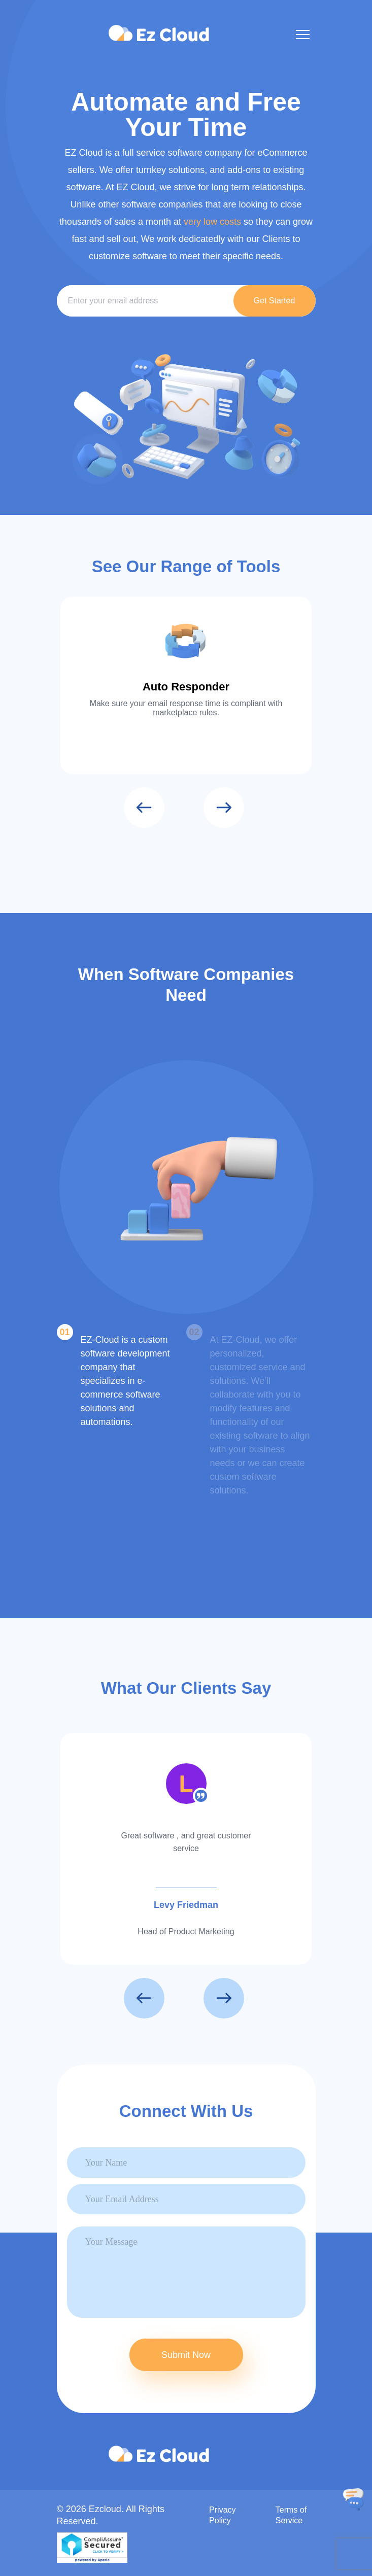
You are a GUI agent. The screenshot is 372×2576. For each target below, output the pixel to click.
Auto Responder (186, 686)
